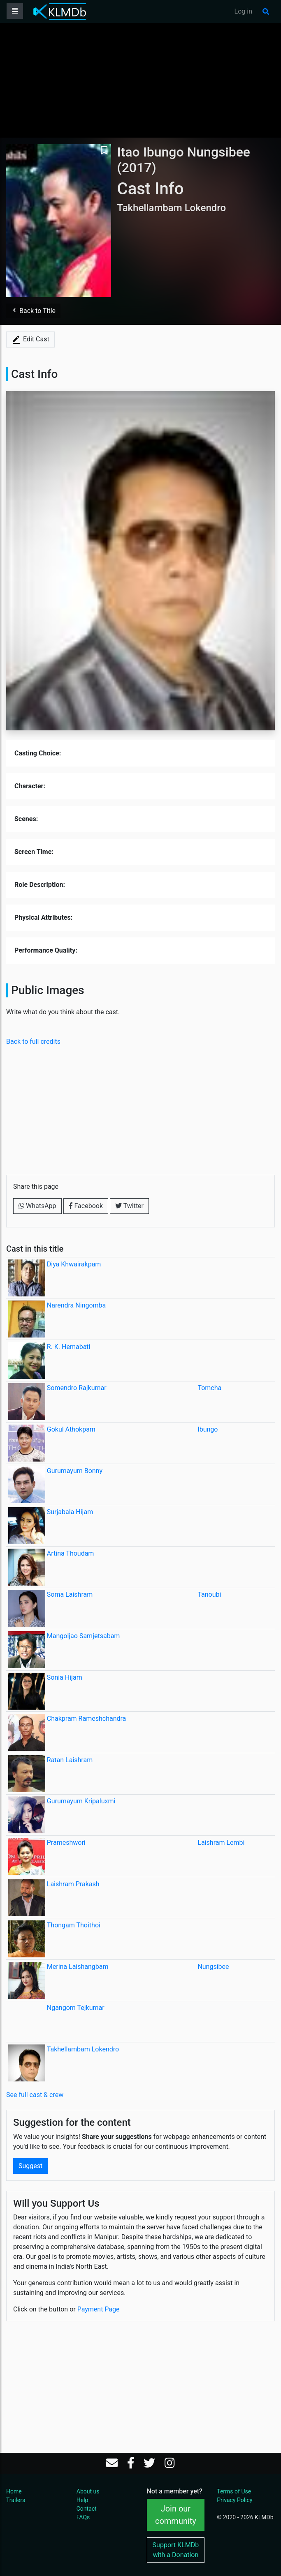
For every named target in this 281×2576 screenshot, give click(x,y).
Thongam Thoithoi (73, 1925)
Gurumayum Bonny (74, 1471)
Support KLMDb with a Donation (176, 2550)
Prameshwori (66, 1842)
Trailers (15, 2500)
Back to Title (33, 311)
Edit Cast (30, 340)
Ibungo (207, 1429)
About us (88, 2491)
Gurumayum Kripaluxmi (81, 1801)
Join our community (175, 2515)
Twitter (129, 1206)
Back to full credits (33, 1041)
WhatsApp (37, 1206)
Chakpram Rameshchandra (86, 1718)
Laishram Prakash (73, 1884)
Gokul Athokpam (71, 1429)
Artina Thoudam (70, 1553)
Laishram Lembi (220, 1842)
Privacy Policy (234, 2500)
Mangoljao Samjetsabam (83, 1636)
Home (14, 2491)
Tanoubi (209, 1594)
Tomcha (209, 1388)
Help (82, 2500)
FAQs (83, 2517)
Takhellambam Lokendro (83, 2049)
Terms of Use (234, 2491)
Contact (87, 2508)
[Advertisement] (141, 80)
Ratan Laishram (70, 1760)
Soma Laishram (70, 1594)
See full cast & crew (34, 2095)
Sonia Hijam (64, 1677)
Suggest (30, 2166)
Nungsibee (213, 1967)
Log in (243, 11)
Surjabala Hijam (70, 1512)
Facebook (86, 1206)
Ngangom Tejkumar (76, 2008)
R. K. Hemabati (69, 1347)
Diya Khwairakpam (74, 1264)
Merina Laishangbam (78, 1967)
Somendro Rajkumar (77, 1388)
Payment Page (98, 2309)
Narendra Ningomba (76, 1305)
